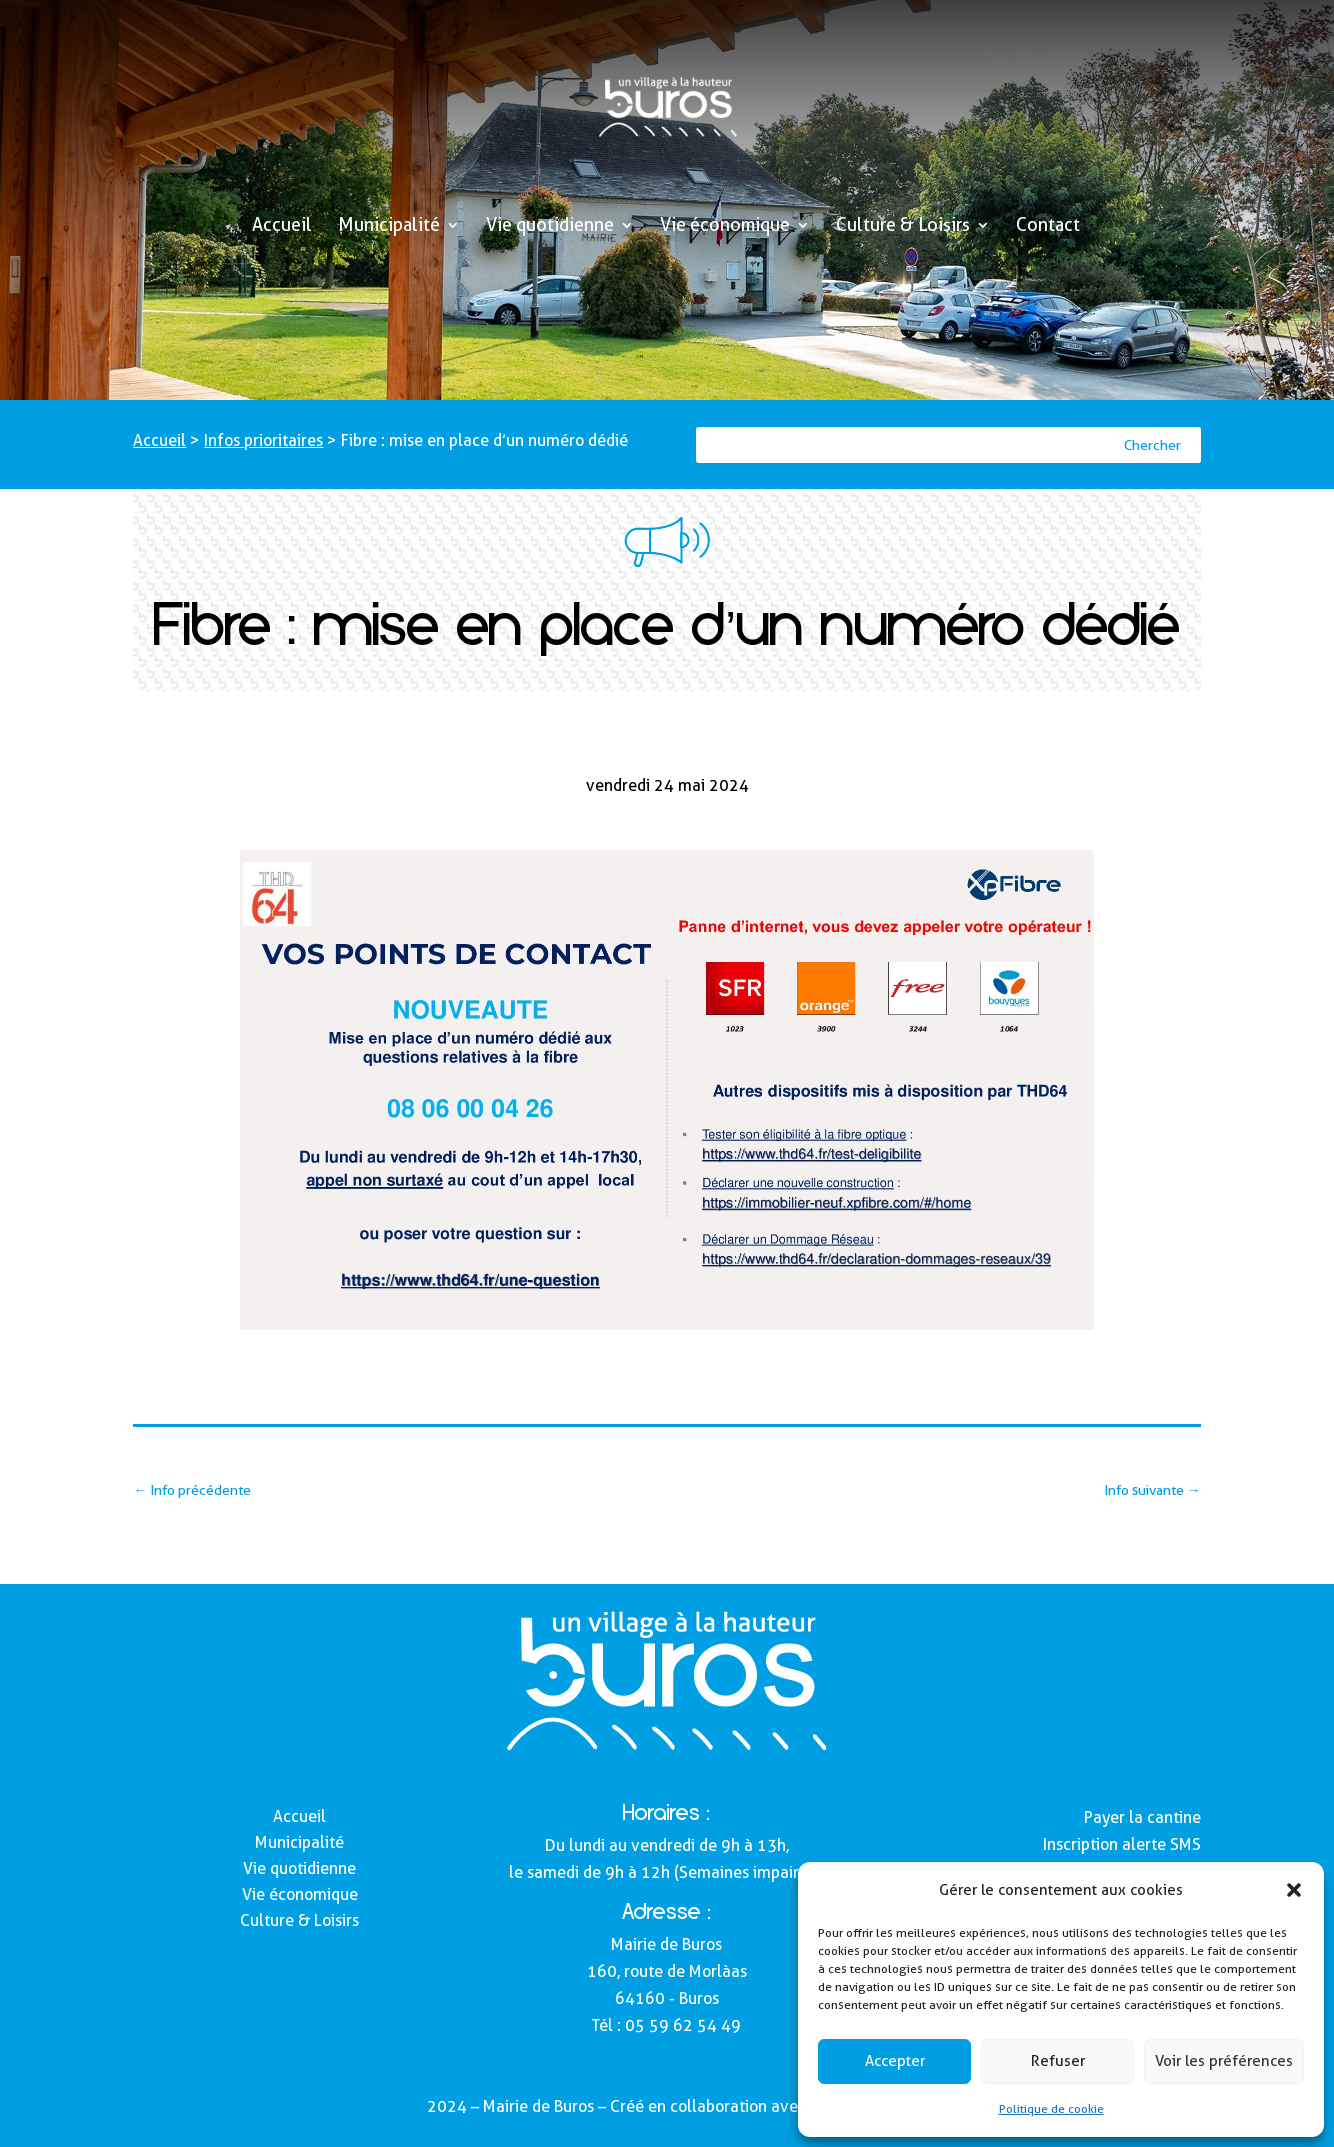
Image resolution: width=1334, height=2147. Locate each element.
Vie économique (725, 226)
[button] (1294, 1890)
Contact (1048, 226)
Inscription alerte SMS (1122, 1844)
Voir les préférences (1224, 2061)
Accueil (282, 226)
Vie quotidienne (550, 226)
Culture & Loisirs (903, 226)
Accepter (895, 2061)
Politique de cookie (1051, 2108)
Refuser (1058, 2061)
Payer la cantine (1142, 1817)
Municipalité (389, 226)
